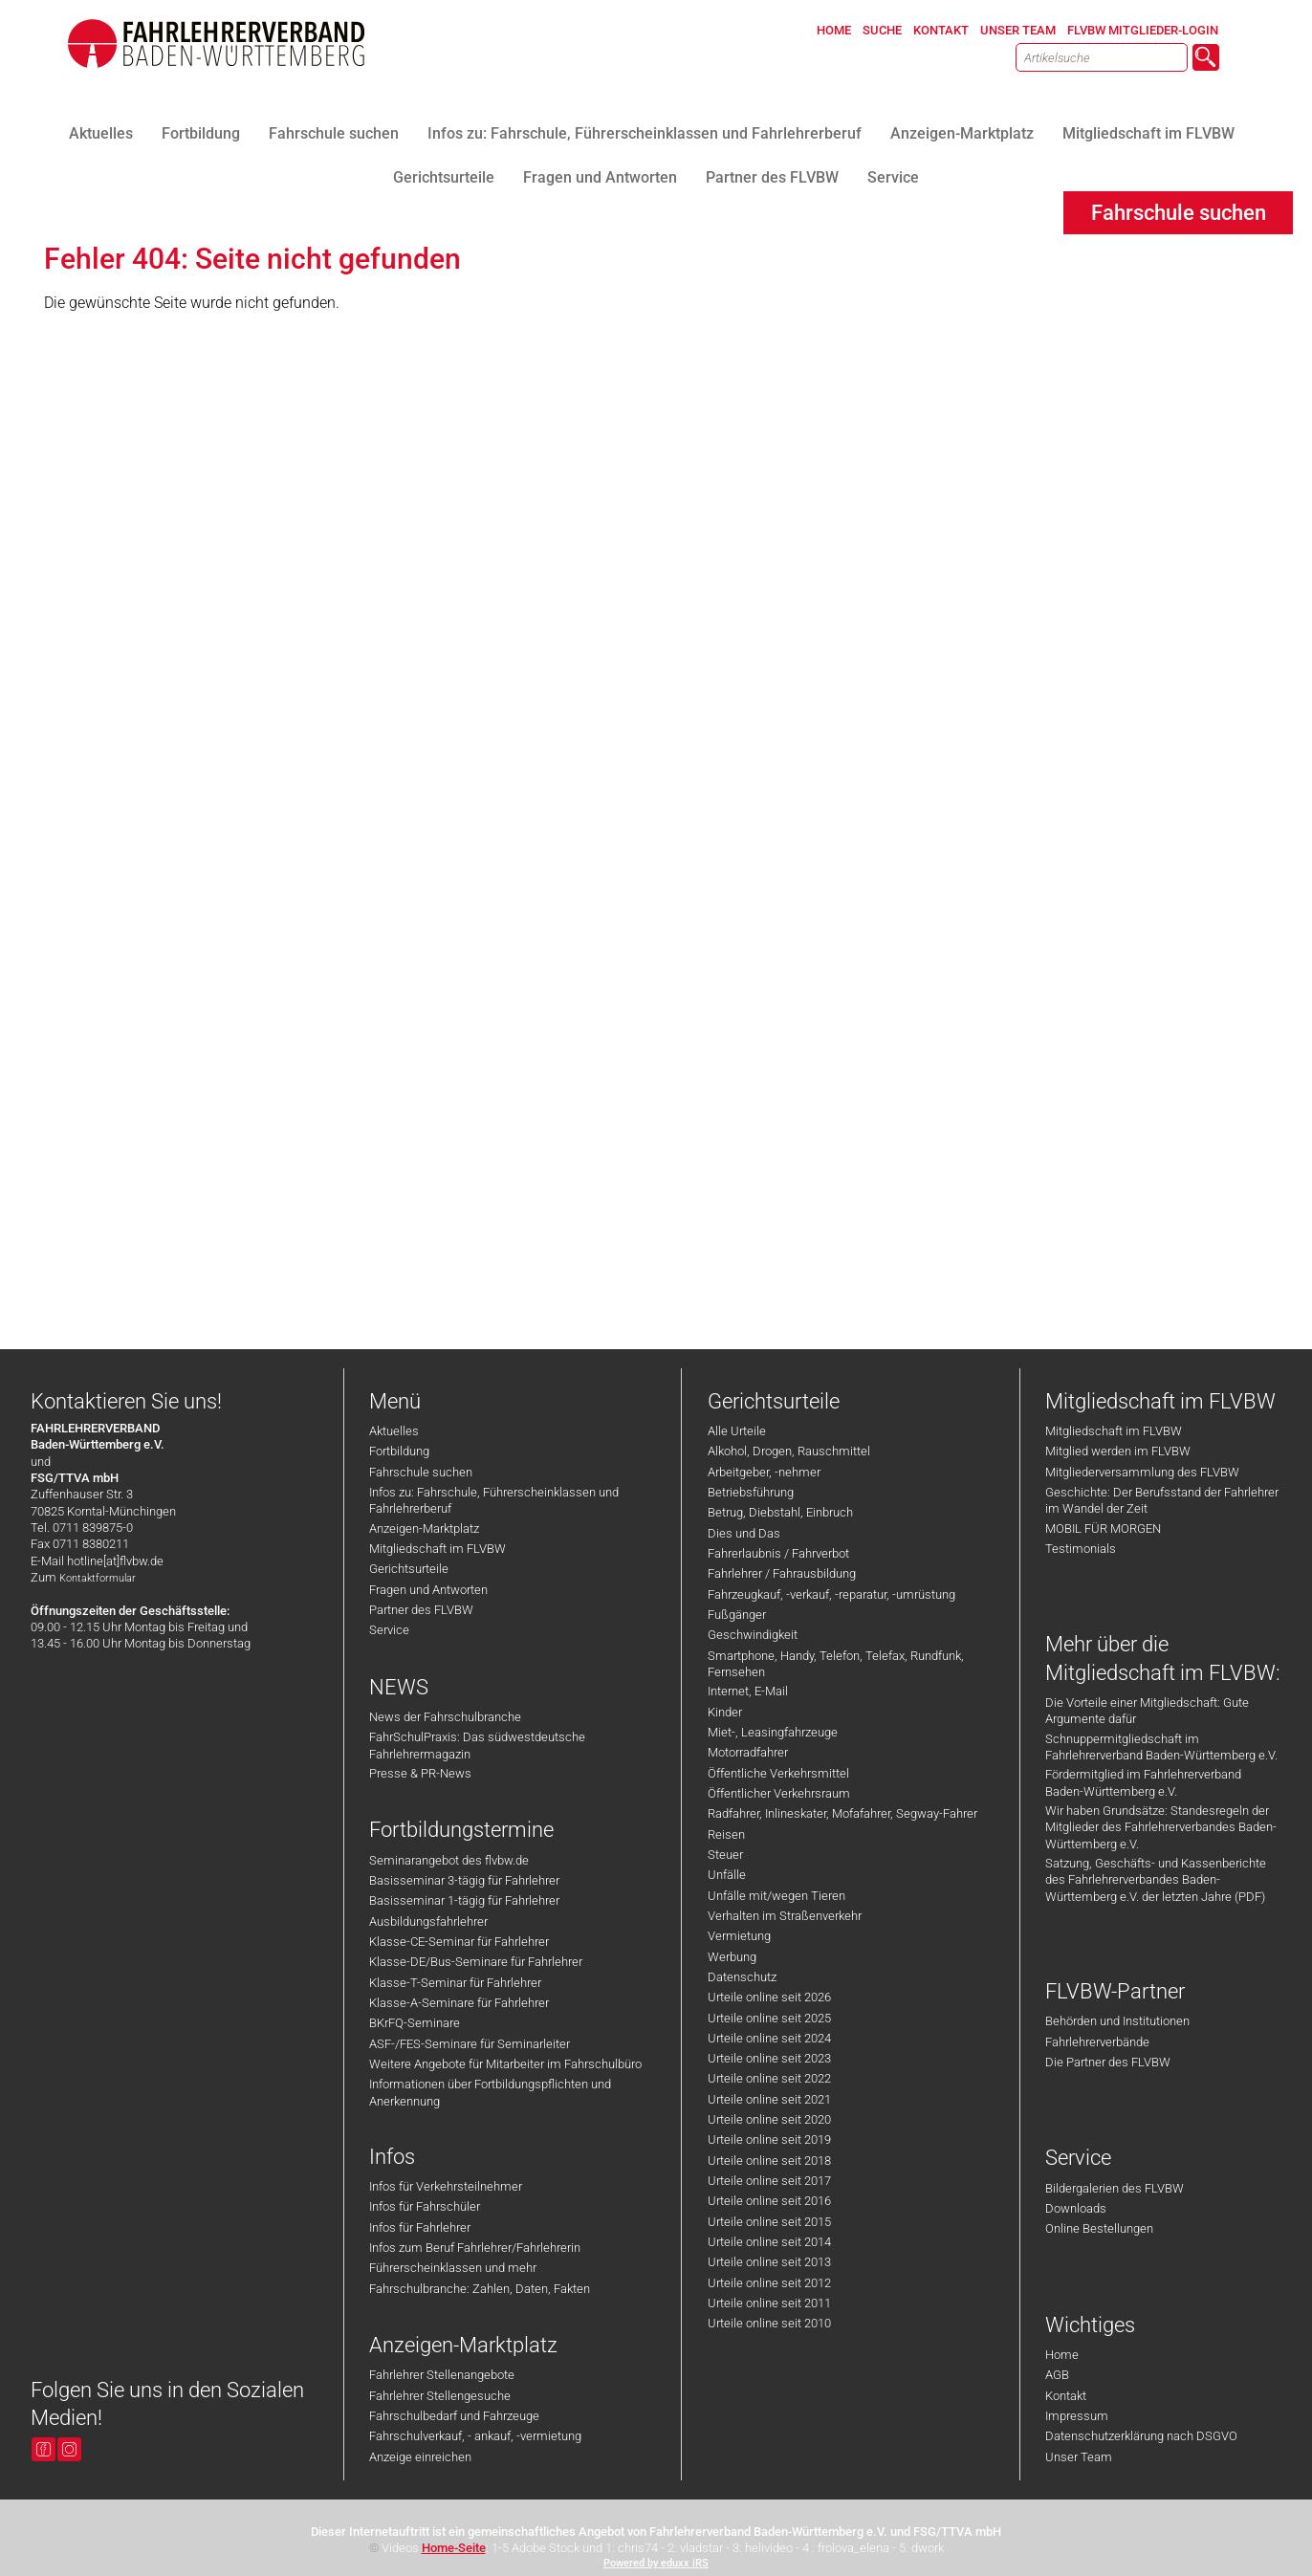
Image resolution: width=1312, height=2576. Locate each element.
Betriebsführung (751, 1492)
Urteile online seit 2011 (769, 2303)
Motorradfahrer (748, 1752)
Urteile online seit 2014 (769, 2242)
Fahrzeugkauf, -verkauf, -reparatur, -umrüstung (831, 1594)
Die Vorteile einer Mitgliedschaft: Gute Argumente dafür (1147, 1710)
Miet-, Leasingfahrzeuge (773, 1732)
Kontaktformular (97, 1578)
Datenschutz (742, 1977)
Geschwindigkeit (753, 1634)
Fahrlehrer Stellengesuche (440, 2396)
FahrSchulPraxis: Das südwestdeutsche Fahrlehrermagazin (477, 1745)
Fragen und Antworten (428, 1590)
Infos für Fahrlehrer (419, 2227)
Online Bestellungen (1099, 2228)
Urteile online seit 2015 (769, 2222)
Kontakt (1065, 2396)
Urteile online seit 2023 (769, 2058)
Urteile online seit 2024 (769, 2038)
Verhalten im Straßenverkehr (785, 1916)
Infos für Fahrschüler (424, 2206)
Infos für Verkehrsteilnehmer (445, 2186)
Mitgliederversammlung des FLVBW (1142, 1472)
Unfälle (727, 1874)
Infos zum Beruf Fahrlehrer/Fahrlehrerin (474, 2247)
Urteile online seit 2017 (769, 2180)
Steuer (725, 1854)
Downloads (1075, 2208)
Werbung (732, 1957)
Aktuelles (394, 1431)
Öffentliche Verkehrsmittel (778, 1773)
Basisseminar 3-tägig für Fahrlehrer (464, 1880)
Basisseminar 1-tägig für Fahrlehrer (464, 1900)
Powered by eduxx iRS (656, 2563)
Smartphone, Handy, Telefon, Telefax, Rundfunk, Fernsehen (836, 1663)
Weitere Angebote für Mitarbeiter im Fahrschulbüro (505, 2064)
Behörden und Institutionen (1117, 2021)
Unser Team (1078, 2457)
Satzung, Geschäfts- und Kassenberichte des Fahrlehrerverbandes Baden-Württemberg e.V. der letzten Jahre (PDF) (1155, 1880)
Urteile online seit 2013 (769, 2262)
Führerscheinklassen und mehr (452, 2267)
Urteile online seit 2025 (769, 2018)
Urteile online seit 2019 (769, 2139)
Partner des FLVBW (421, 1610)
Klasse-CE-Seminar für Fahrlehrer (459, 1941)
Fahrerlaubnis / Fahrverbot (778, 1553)
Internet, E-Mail (748, 1691)
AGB (1057, 2375)
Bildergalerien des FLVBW (1114, 2188)
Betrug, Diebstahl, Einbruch (780, 1512)
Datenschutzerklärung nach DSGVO (1141, 2436)
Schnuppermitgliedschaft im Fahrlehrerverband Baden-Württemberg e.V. (1161, 1747)
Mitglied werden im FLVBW (1118, 1451)
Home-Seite (454, 2548)
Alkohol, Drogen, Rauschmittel (789, 1451)
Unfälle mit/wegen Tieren (776, 1895)
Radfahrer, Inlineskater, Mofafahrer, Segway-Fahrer (842, 1813)
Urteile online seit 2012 (769, 2283)
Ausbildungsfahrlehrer (428, 1921)
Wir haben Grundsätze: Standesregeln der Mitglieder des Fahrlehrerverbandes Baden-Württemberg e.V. (1161, 1827)
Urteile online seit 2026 (769, 1997)
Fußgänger (737, 1614)
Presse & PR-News (420, 1773)
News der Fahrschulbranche (445, 1717)
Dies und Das (744, 1533)
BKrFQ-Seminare (414, 2023)
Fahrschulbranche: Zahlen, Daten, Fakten (479, 2288)
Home (1062, 2354)
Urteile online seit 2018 (769, 2160)
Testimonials (1080, 1548)
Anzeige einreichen (420, 2457)
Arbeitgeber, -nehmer (764, 1472)
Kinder (725, 1712)
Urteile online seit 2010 (769, 2323)
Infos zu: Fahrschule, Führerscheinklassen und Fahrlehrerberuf (494, 1500)
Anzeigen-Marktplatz (424, 1528)
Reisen (726, 1834)
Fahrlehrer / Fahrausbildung (782, 1573)
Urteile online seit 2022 (769, 2078)
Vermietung (739, 1936)
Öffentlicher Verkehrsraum (779, 1793)
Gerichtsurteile (408, 1568)
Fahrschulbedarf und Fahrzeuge (454, 2416)
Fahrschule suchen (420, 1472)
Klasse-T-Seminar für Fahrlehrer (455, 1983)
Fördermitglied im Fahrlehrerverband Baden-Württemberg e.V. (1143, 1782)
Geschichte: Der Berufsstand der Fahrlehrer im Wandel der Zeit (1162, 1500)
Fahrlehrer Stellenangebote (441, 2375)
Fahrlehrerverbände (1097, 2042)
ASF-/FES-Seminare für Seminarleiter (469, 2044)
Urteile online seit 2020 (769, 2119)
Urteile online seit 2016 (769, 2201)
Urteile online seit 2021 (769, 2099)
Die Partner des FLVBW (1107, 2062)
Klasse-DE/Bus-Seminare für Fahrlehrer (475, 1961)
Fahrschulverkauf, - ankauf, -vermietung (475, 2436)
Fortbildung (399, 1451)
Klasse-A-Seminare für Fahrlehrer (459, 2003)
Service (389, 1630)
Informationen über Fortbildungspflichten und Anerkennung (490, 2092)
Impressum (1076, 2416)
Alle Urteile (737, 1431)
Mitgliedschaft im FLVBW (437, 1548)
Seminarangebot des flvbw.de (449, 1860)
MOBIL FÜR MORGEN (1103, 1528)
